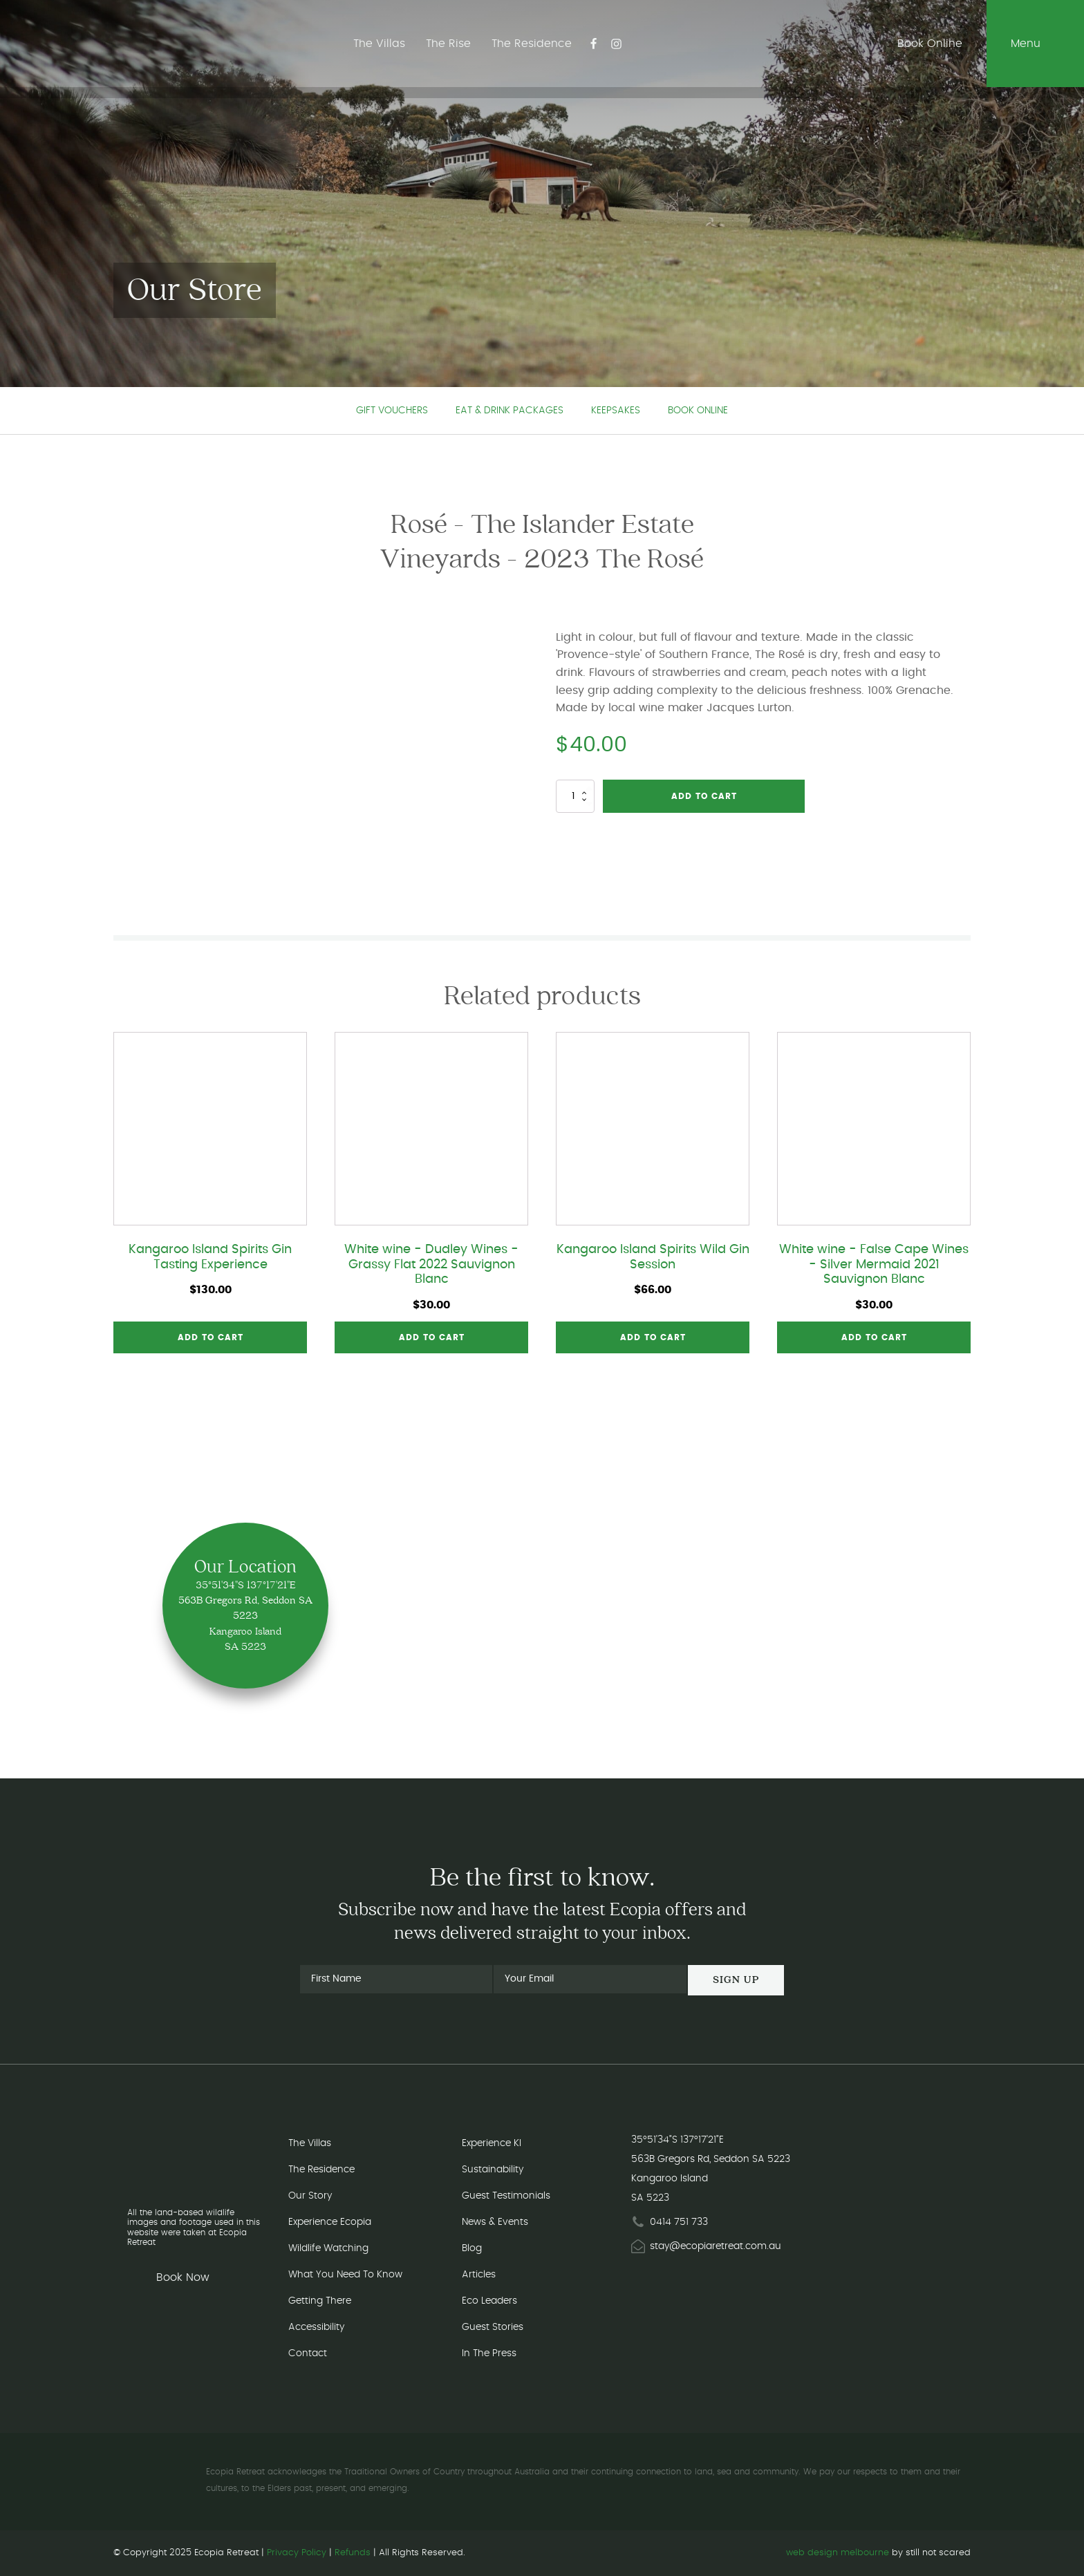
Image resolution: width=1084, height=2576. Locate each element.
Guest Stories (492, 2327)
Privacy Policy (296, 2552)
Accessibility (316, 2327)
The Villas (378, 44)
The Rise (446, 44)
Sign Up (736, 1979)
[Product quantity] (575, 796)
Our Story (310, 2196)
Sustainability (492, 2169)
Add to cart (704, 796)
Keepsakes (615, 410)
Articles (479, 2274)
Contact (307, 2353)
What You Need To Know (345, 2274)
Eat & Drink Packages (509, 410)
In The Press (489, 2353)
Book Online (698, 410)
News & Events (495, 2222)
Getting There (319, 2301)
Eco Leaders (489, 2301)
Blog (472, 2248)
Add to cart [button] (210, 1337)
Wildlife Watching (328, 2248)
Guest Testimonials (506, 2196)
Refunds (353, 2552)
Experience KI (491, 2143)
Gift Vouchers (392, 410)
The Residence (530, 44)
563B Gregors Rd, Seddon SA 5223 (710, 2159)
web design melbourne (837, 2552)
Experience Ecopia (329, 2222)
